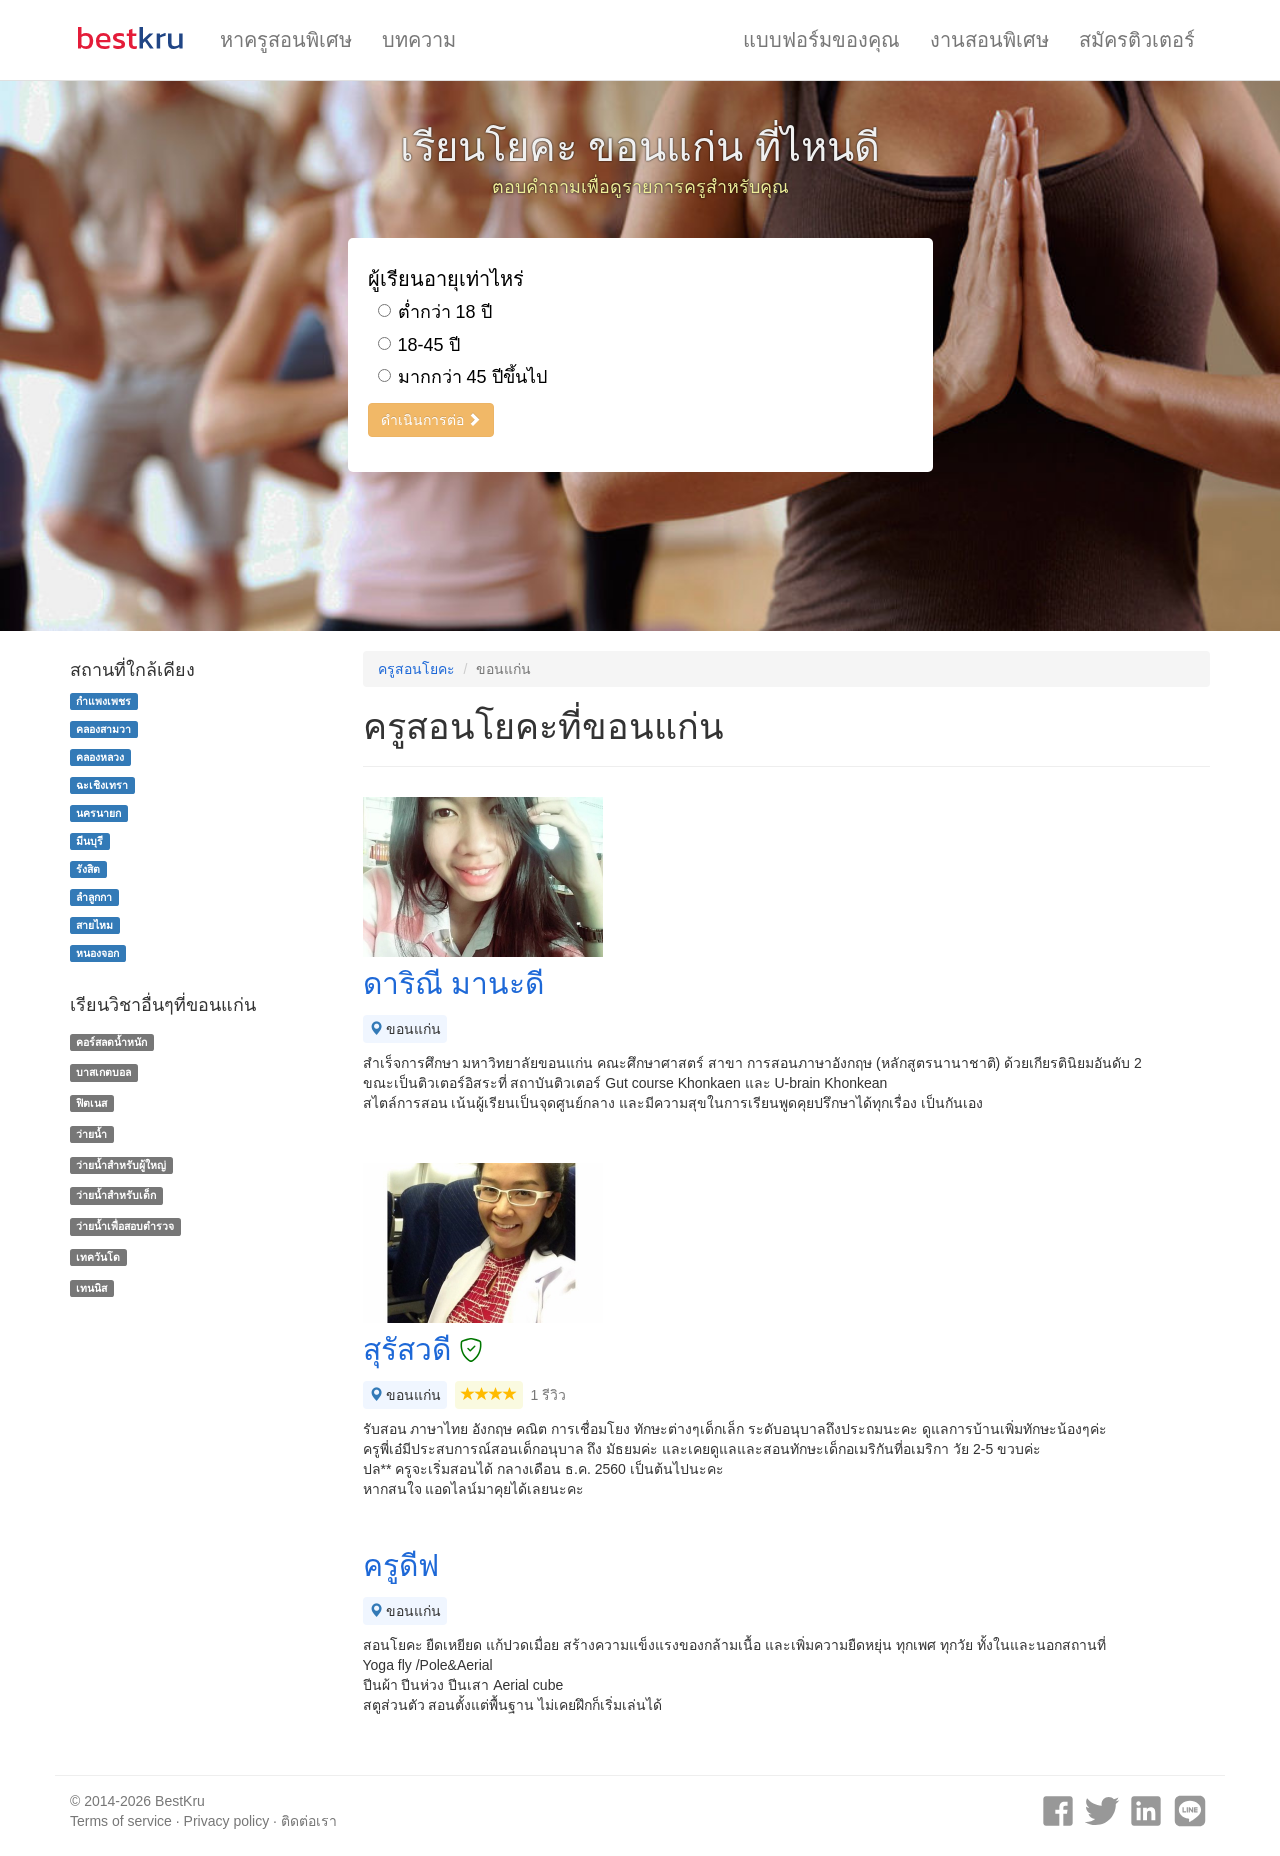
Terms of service (121, 1821)
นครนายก (98, 813)
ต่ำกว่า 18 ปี (435, 312)
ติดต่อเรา (309, 1821)
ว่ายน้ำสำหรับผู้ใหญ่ (121, 1165)
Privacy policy (227, 1821)
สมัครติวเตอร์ (1137, 40)
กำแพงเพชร (103, 701)
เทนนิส (91, 1288)
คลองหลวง (100, 757)
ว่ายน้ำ (91, 1134)
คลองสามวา (103, 729)
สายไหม (94, 925)
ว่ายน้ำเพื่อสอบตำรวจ (125, 1226)
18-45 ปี (419, 345)
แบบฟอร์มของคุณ (821, 40)
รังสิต (88, 869)
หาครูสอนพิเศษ (286, 40)
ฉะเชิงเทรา (102, 785)
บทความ (419, 40)
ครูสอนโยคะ (416, 669)
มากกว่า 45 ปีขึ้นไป (462, 377)
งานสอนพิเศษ (989, 40)
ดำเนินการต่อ (431, 420)
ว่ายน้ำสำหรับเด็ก (116, 1196)
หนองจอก (97, 953)
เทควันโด (98, 1257)
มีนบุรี (89, 841)
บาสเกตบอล (103, 1072)
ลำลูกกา (94, 897)
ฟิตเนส (91, 1103)
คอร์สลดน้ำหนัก (111, 1042)
